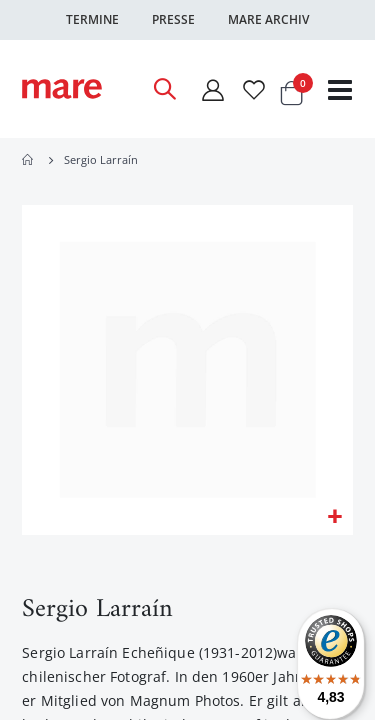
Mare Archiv (268, 19)
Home (29, 160)
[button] (334, 517)
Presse (173, 19)
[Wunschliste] (254, 89)
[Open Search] (164, 89)
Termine (92, 19)
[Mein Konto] (212, 89)
